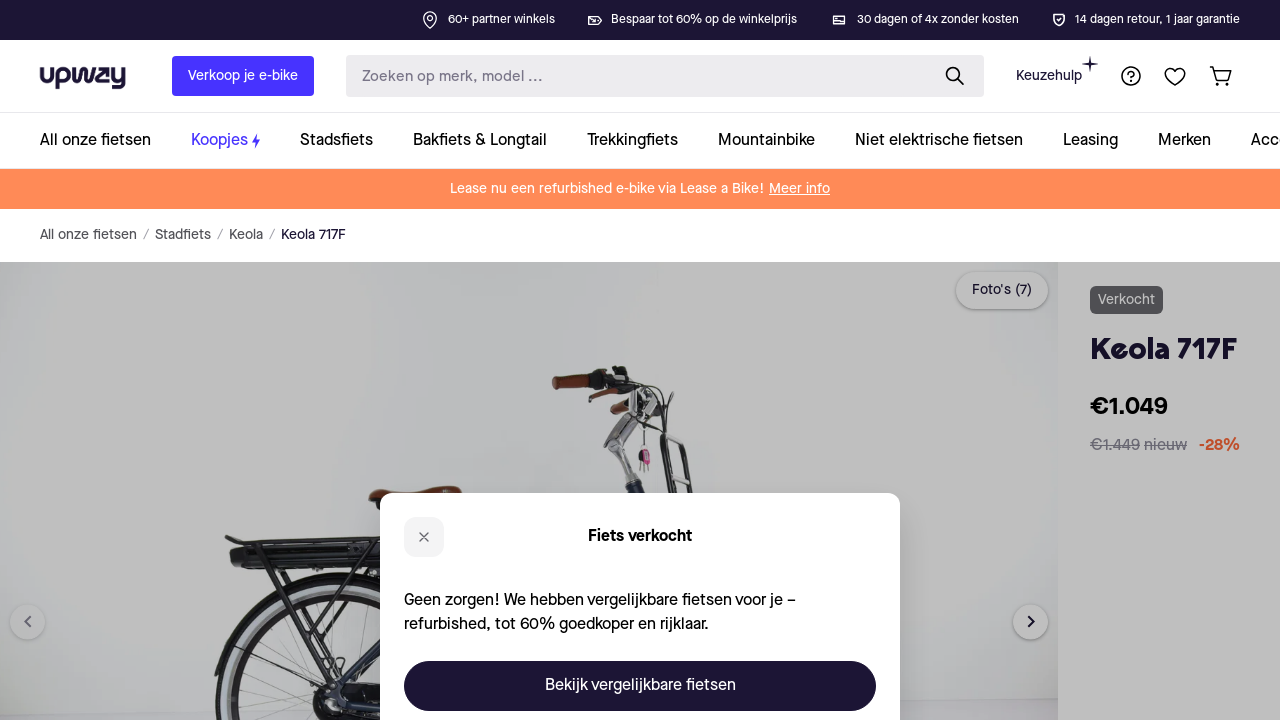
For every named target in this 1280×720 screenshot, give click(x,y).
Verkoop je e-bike (243, 76)
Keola (246, 235)
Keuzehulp (1057, 69)
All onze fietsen (88, 235)
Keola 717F (313, 235)
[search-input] (633, 76)
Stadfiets (183, 235)
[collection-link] (105, 140)
